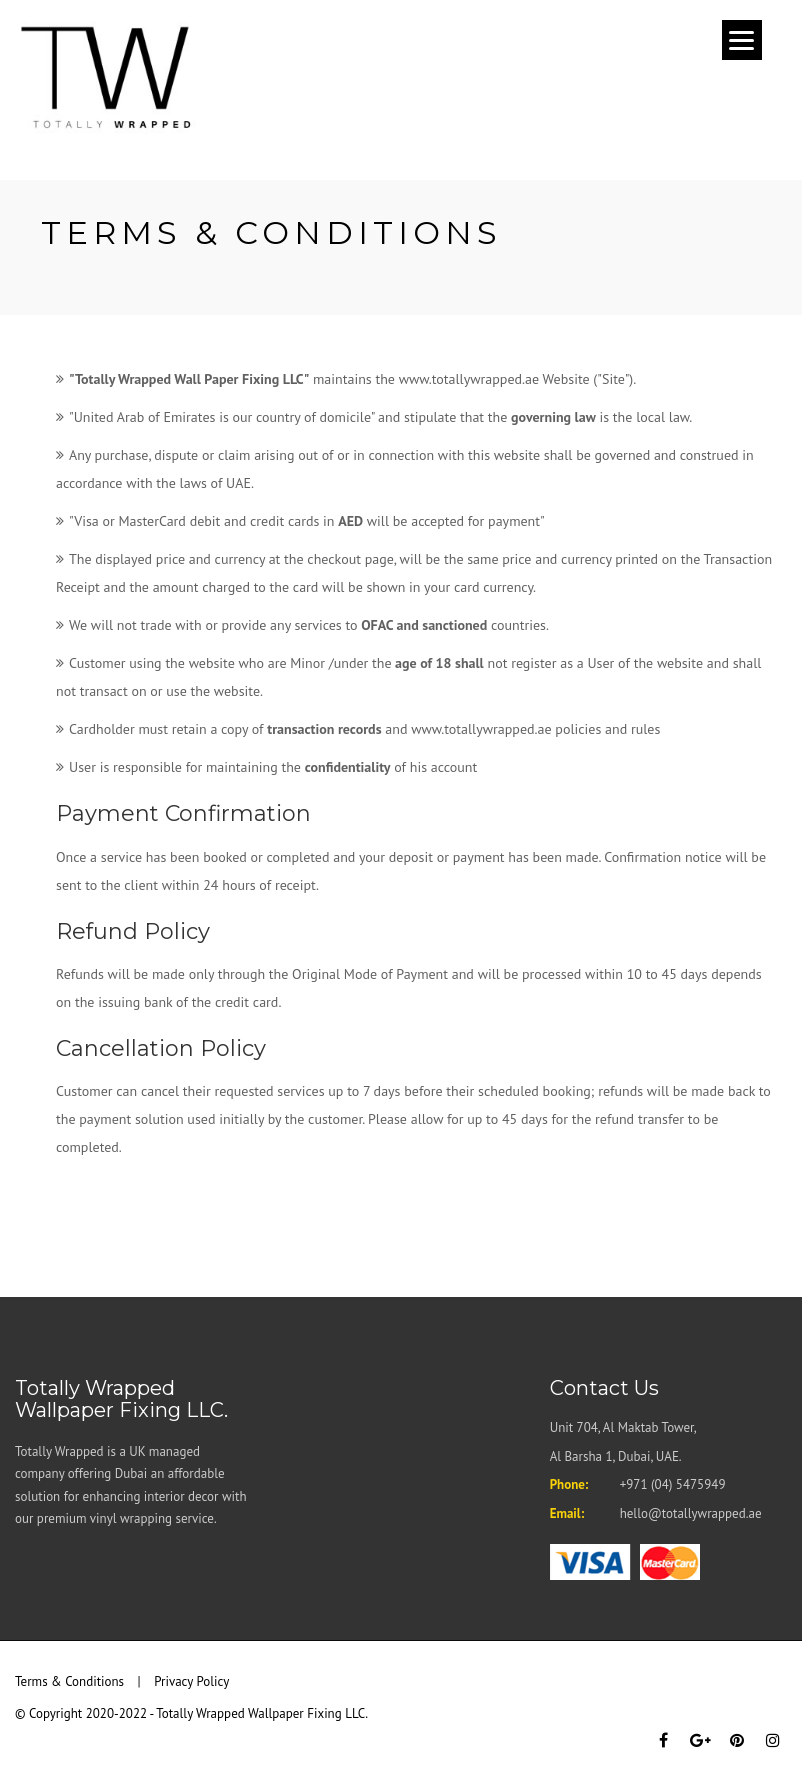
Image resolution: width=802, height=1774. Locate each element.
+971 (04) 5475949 (673, 1484)
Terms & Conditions (69, 1681)
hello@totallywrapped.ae (691, 1513)
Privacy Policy (191, 1681)
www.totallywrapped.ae (481, 729)
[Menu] (742, 40)
